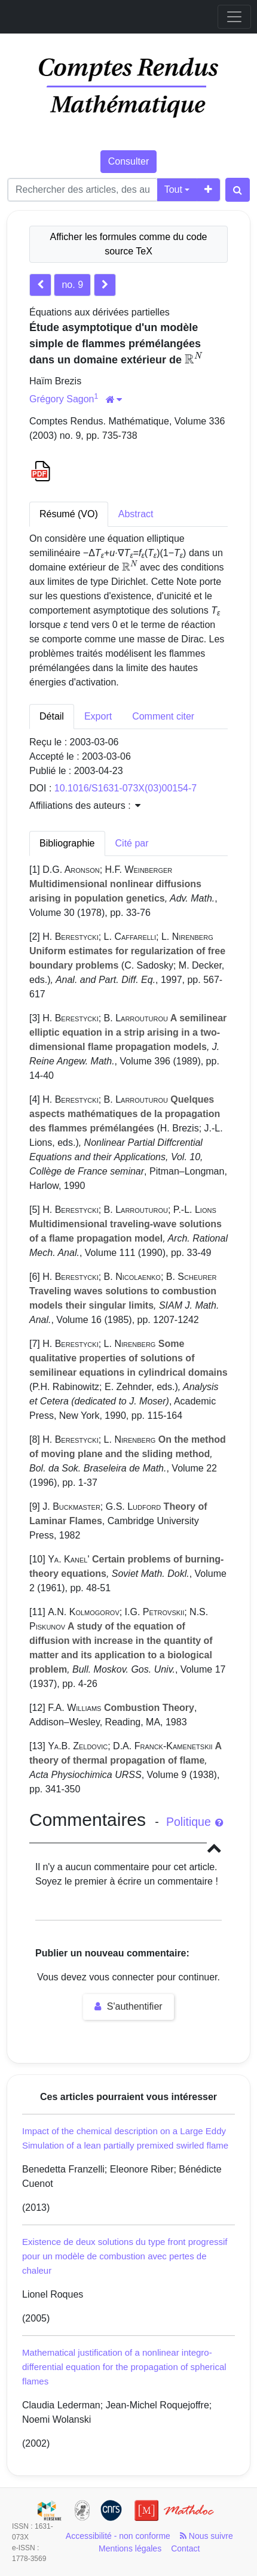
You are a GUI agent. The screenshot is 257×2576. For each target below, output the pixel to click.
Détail (51, 716)
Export (98, 716)
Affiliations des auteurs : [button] (84, 805)
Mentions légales (130, 2548)
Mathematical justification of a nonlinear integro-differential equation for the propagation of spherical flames (124, 2366)
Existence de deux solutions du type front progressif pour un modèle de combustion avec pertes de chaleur (125, 2256)
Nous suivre (206, 2536)
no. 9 (72, 285)
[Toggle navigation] (234, 17)
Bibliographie (67, 843)
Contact (185, 2548)
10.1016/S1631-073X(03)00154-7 (125, 788)
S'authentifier (128, 2006)
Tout (173, 189)
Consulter (128, 161)
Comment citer (163, 716)
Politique (194, 1821)
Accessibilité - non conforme (118, 2536)
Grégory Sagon (61, 399)
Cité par (132, 843)
